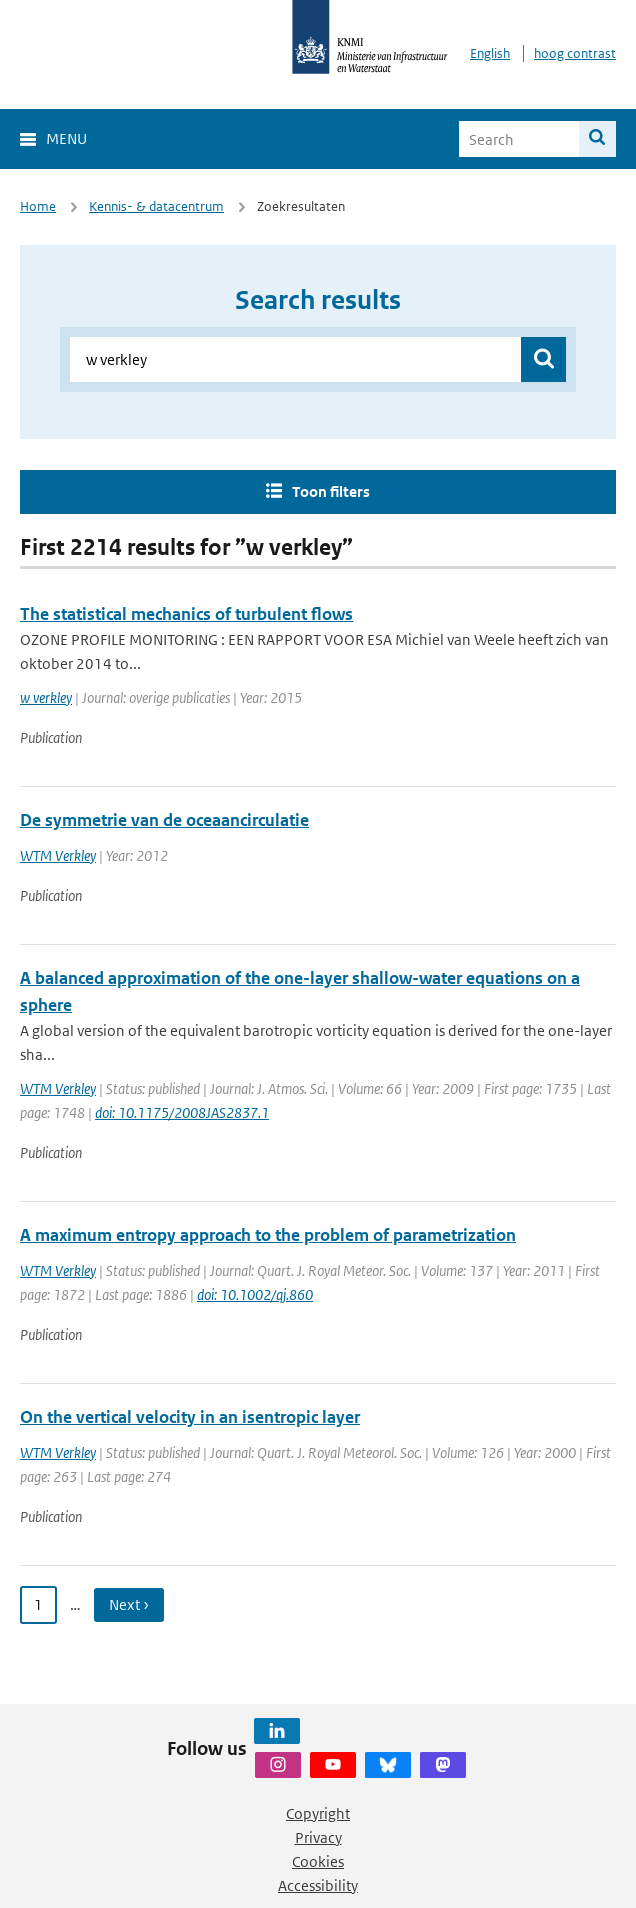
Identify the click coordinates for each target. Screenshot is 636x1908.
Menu (66, 138)
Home (38, 206)
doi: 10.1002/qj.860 (255, 1294)
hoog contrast (575, 53)
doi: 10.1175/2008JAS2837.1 (182, 1112)
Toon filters (331, 491)
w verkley (46, 697)
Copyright (318, 1813)
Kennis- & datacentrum (156, 206)
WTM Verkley (58, 855)
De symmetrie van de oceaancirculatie (164, 820)
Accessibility (318, 1885)
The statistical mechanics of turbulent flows (186, 614)
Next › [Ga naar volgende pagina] (129, 1604)
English (490, 53)
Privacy (318, 1837)
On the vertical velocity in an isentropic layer (190, 1417)
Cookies (318, 1861)
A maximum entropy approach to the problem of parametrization (268, 1235)
